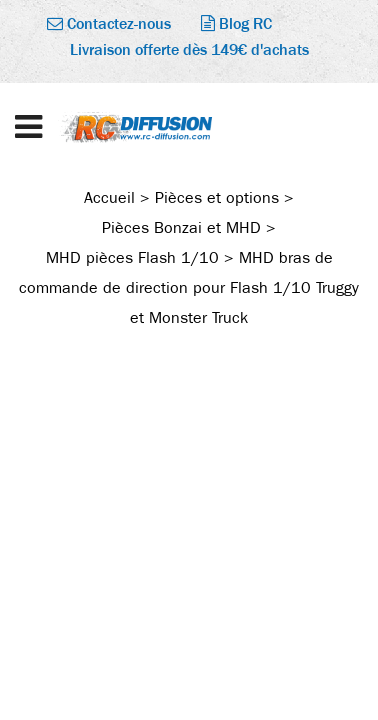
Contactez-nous (109, 23)
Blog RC (236, 23)
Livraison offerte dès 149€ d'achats (189, 49)
